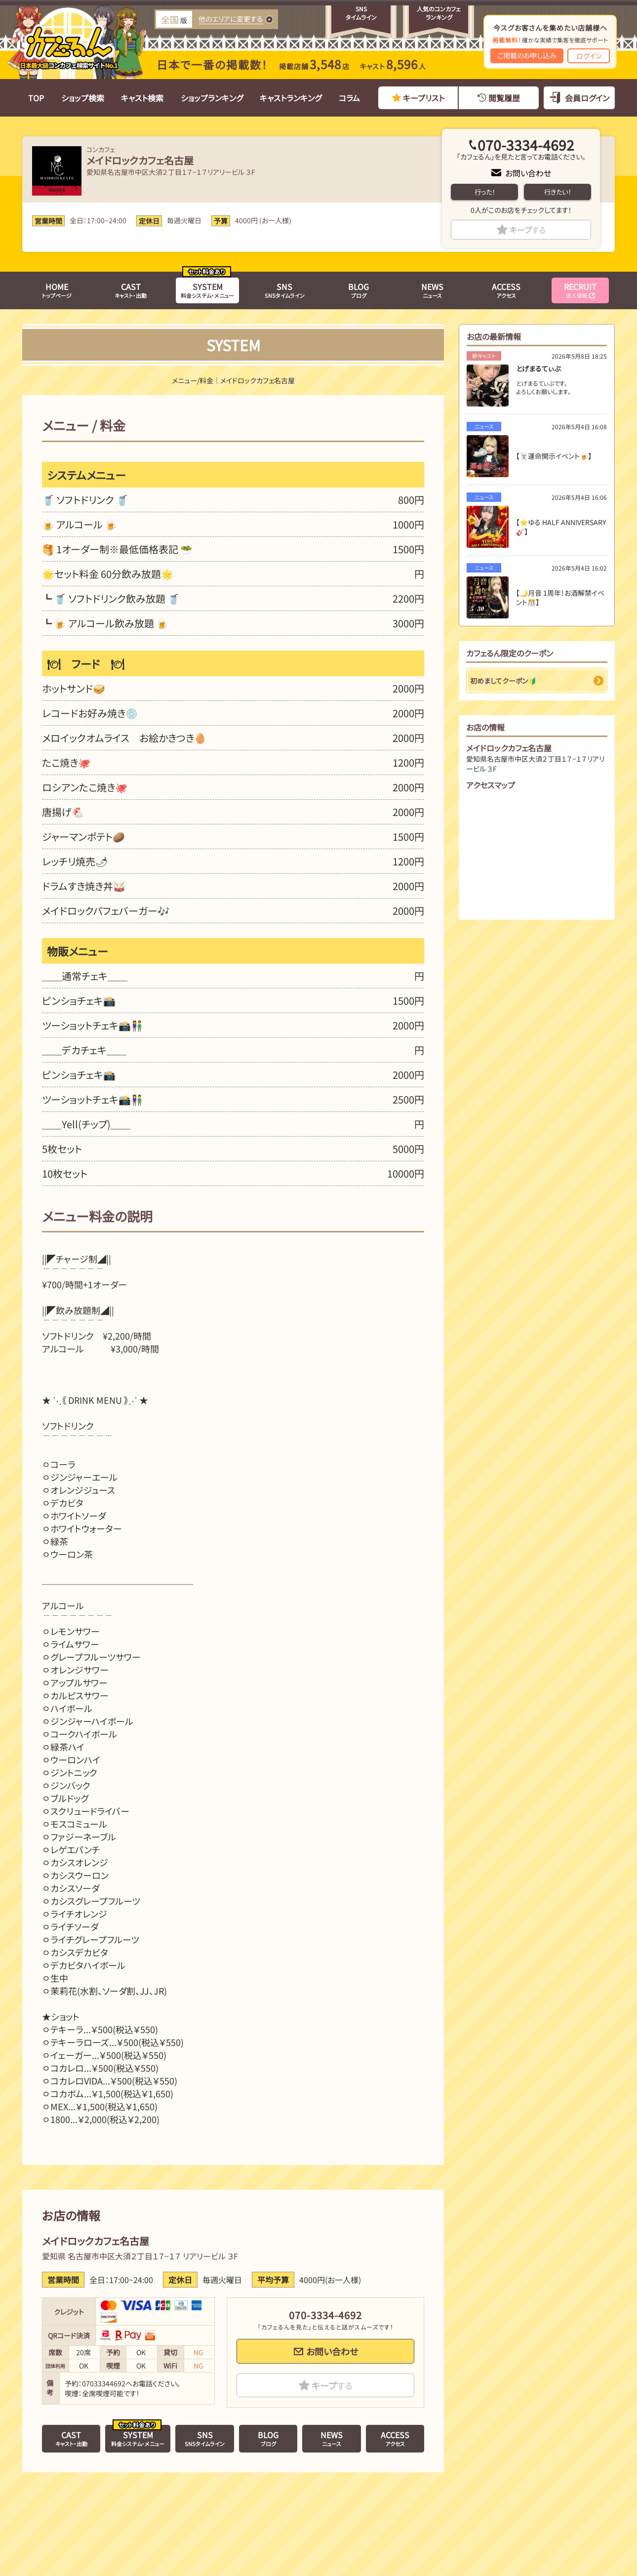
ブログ (358, 290)
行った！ (485, 192)
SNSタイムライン (285, 290)
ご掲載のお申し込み (527, 55)
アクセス (506, 290)
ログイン (588, 56)
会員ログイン (587, 98)
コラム (349, 98)
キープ (528, 230)
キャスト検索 (142, 98)
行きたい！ (557, 192)
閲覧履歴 (504, 98)
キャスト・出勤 (131, 290)
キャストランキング (290, 98)
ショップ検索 (82, 98)
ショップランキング (212, 98)
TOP (36, 98)
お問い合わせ (528, 173)
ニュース (432, 290)
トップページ (57, 290)
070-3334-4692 (526, 145)
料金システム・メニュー (207, 290)
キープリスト (423, 98)
